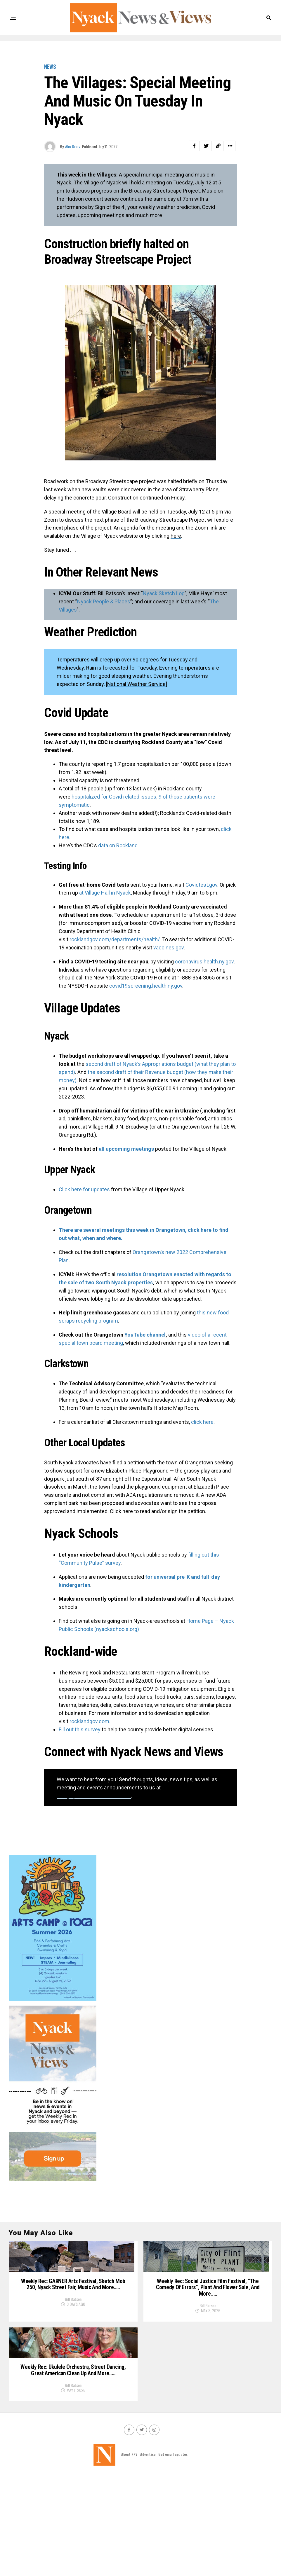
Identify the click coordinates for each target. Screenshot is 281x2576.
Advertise (147, 2553)
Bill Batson (73, 2351)
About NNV (129, 2553)
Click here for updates (84, 1189)
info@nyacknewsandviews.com (94, 1796)
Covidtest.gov (201, 885)
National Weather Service (136, 684)
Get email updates (173, 2553)
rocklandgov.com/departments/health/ (115, 939)
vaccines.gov (168, 947)
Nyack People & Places (103, 601)
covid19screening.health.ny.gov (145, 986)
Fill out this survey (79, 1729)
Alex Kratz (73, 146)
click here (202, 1422)
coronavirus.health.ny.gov (204, 961)
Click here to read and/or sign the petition (157, 1511)
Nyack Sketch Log (164, 593)
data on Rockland (118, 845)
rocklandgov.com (89, 1721)
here (176, 536)
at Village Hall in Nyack (105, 893)
